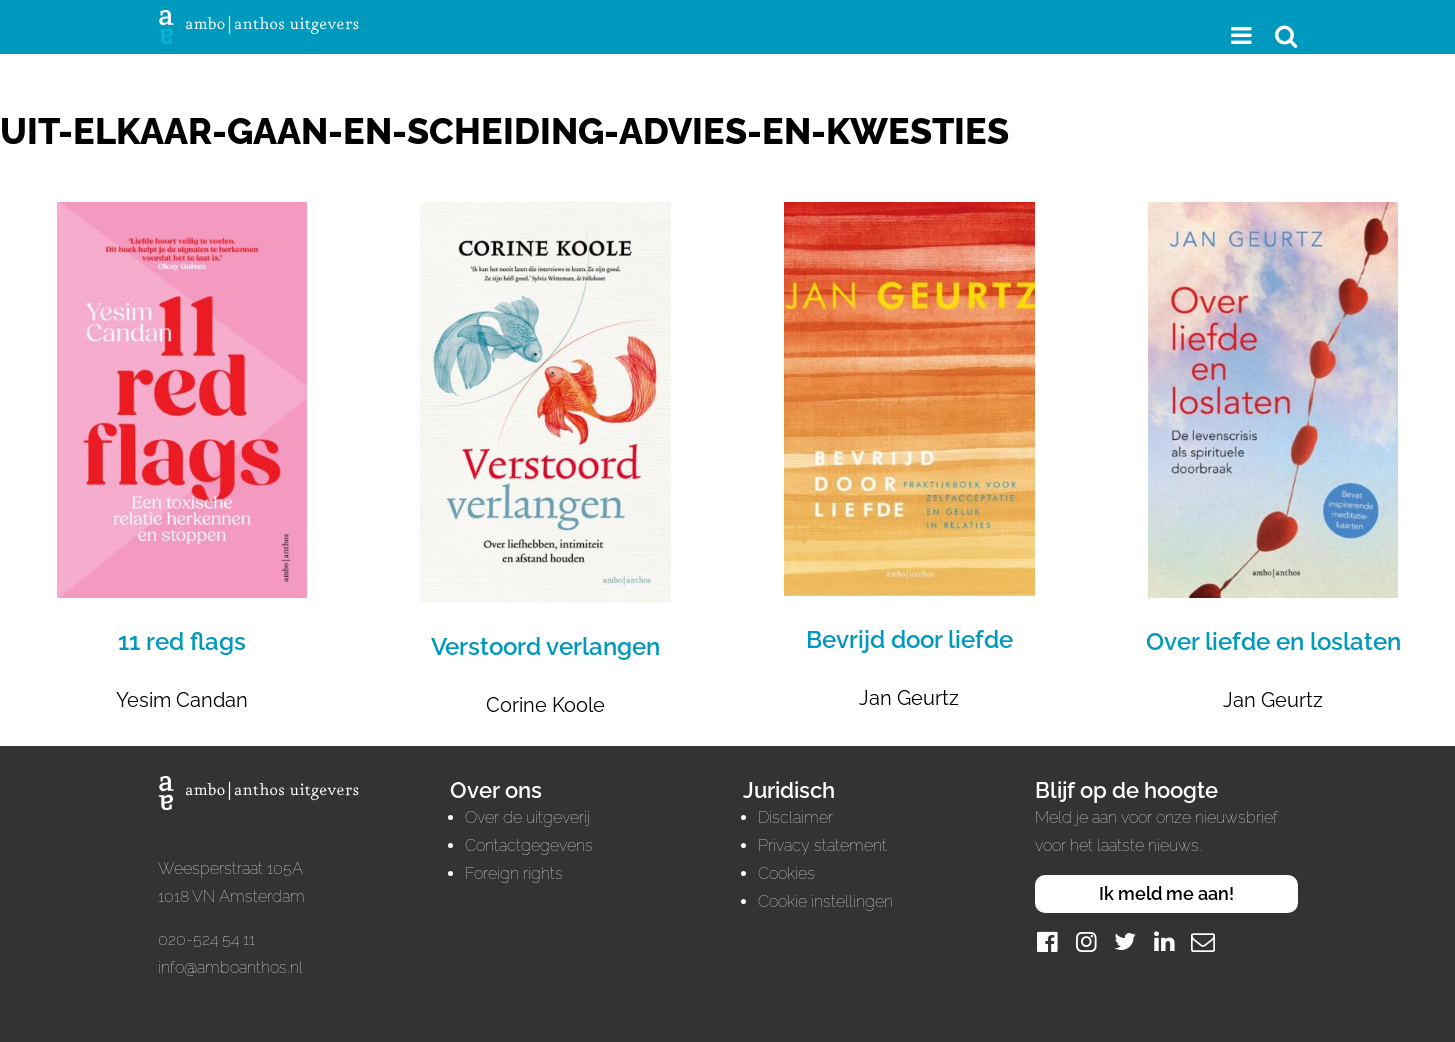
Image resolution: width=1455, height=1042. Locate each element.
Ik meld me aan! (1166, 893)
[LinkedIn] (1164, 941)
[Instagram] (1086, 941)
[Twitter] (1125, 941)
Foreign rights (514, 873)
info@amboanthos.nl (230, 967)
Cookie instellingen (825, 901)
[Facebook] (1047, 941)
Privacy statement (822, 845)
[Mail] (1203, 941)
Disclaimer (795, 817)
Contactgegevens (529, 845)
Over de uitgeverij (527, 817)
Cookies (786, 873)
